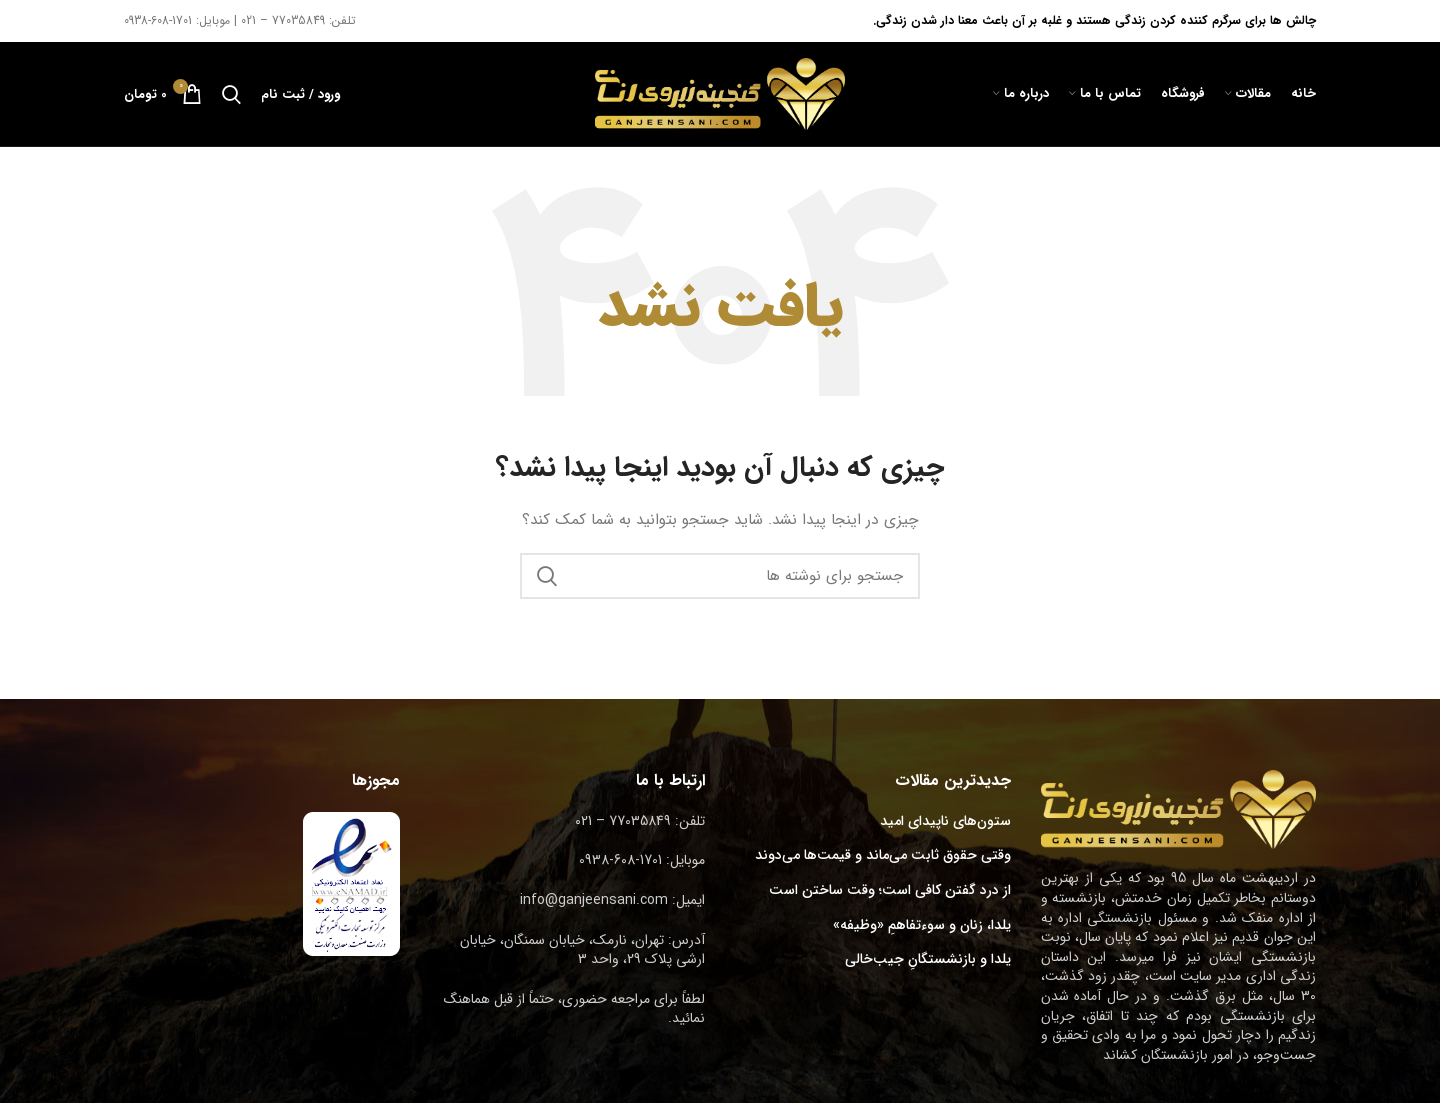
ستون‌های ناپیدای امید (945, 822)
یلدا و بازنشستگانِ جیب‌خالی (928, 960)
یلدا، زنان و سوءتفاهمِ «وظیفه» (922, 926)
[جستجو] (231, 94)
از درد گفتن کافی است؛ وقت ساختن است (890, 891)
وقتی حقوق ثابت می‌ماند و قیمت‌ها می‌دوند (883, 856)
